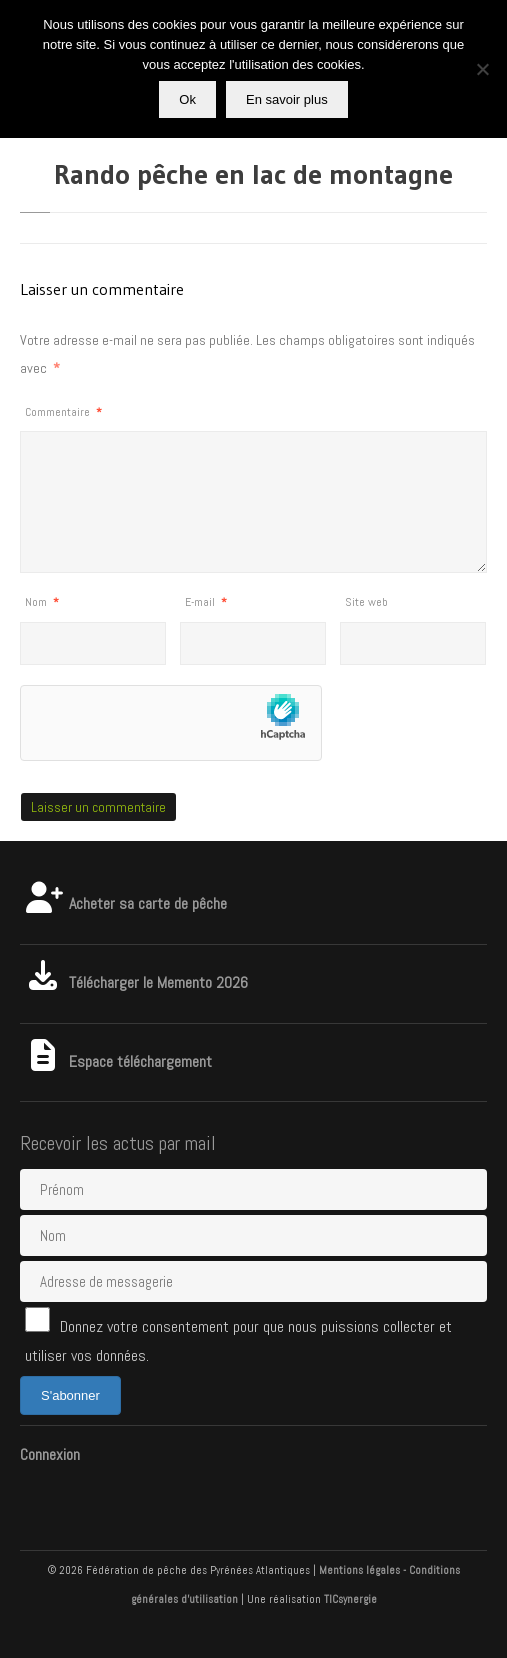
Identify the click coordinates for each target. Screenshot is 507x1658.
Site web (366, 602)
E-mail (206, 602)
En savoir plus (287, 99)
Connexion (50, 1454)
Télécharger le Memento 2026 (134, 982)
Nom (42, 602)
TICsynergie (350, 1599)
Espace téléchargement (116, 1061)
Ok (187, 99)
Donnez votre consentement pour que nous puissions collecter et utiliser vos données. (238, 1336)
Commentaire (63, 412)
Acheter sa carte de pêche (123, 903)
